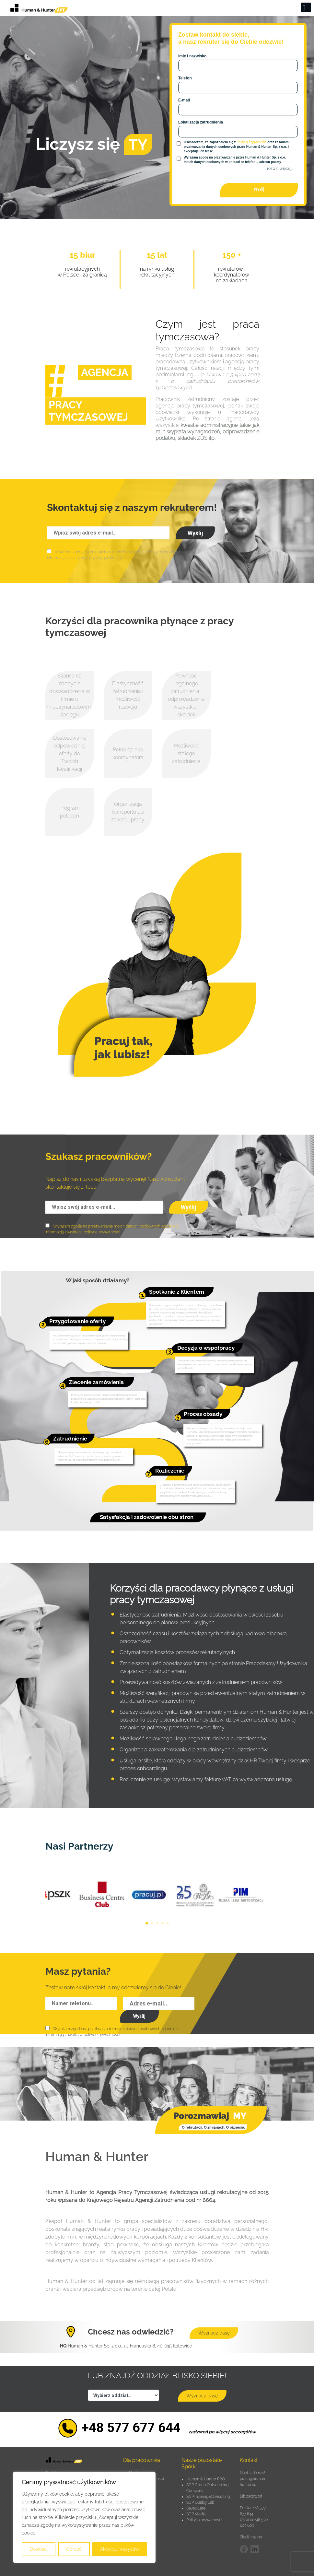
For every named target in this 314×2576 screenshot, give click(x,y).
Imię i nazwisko (192, 56)
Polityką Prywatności (251, 142)
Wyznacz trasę (214, 2332)
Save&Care (195, 2508)
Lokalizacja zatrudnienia (200, 122)
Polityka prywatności (204, 2520)
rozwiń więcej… (280, 168)
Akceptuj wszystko (119, 2549)
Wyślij (259, 189)
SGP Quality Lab (200, 2502)
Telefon (185, 78)
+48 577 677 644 (131, 2427)
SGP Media (195, 2514)
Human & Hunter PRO (205, 2479)
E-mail (184, 100)
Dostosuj (39, 2549)
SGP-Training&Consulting (208, 2496)
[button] (146, 1923)
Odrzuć (74, 2549)
